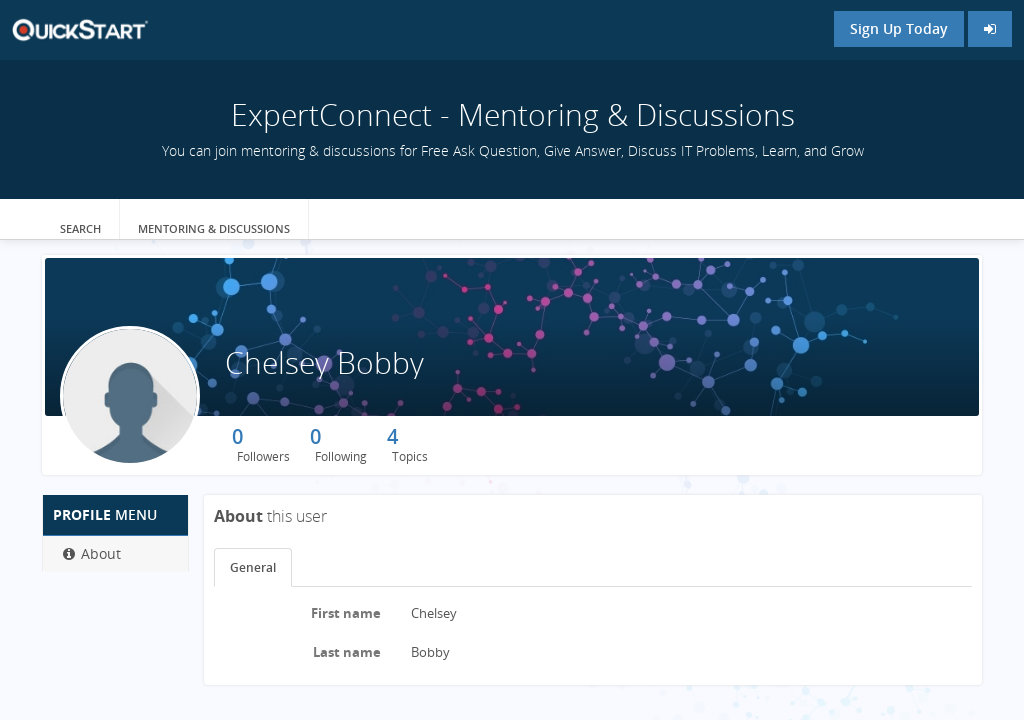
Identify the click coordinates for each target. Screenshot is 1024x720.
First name (346, 613)
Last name (347, 652)
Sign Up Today (899, 28)
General (253, 567)
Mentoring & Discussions (214, 228)
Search (80, 228)
